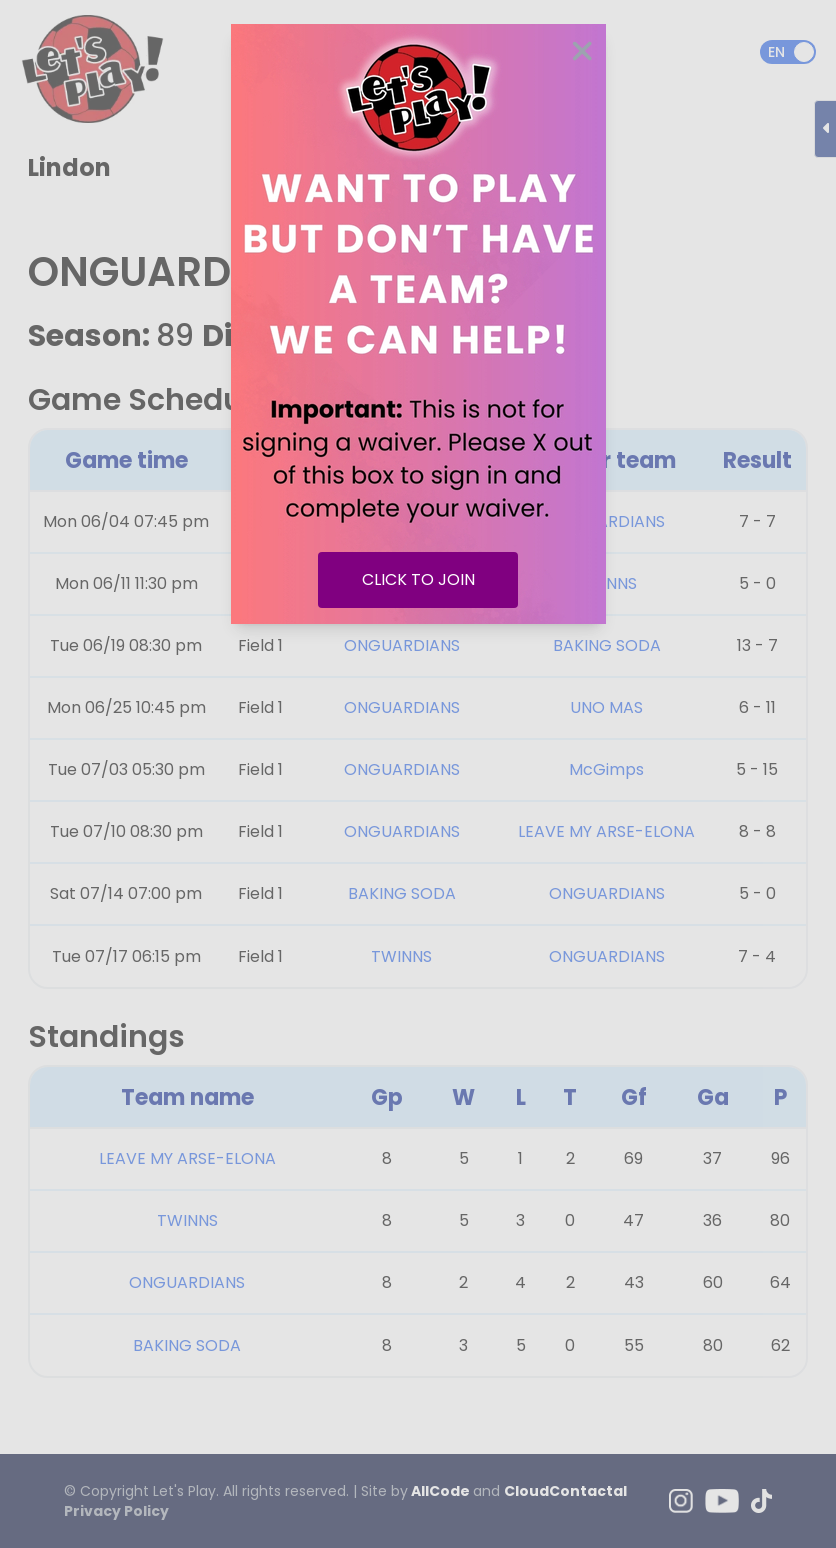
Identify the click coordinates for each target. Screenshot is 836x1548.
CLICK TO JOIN (418, 579)
